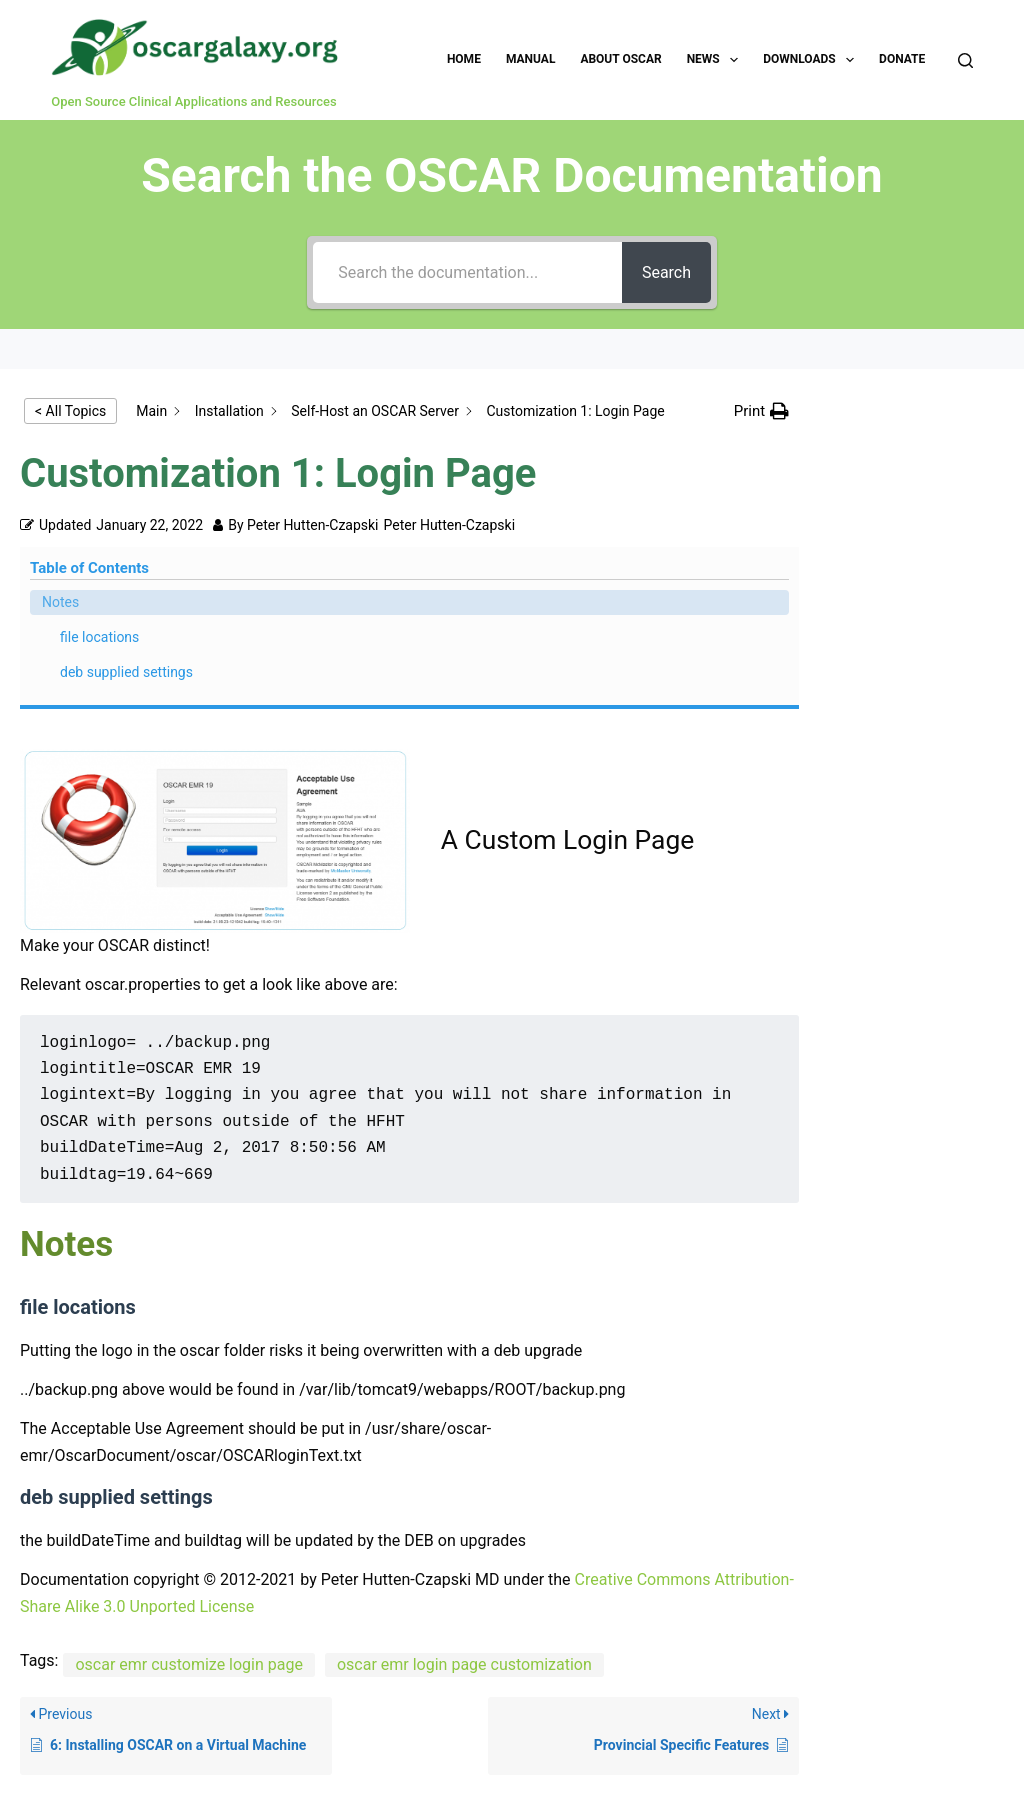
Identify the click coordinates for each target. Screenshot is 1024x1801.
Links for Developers (810, 1716)
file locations (912, 470)
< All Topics (70, 411)
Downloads (812, 60)
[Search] (965, 60)
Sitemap (691, 1716)
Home (464, 59)
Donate (902, 59)
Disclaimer (607, 1716)
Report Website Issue (288, 1716)
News (717, 60)
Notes (873, 435)
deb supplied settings (912, 515)
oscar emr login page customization (464, 1461)
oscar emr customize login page (188, 1461)
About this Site (498, 1716)
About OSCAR (620, 59)
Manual (530, 59)
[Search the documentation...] (462, 272)
